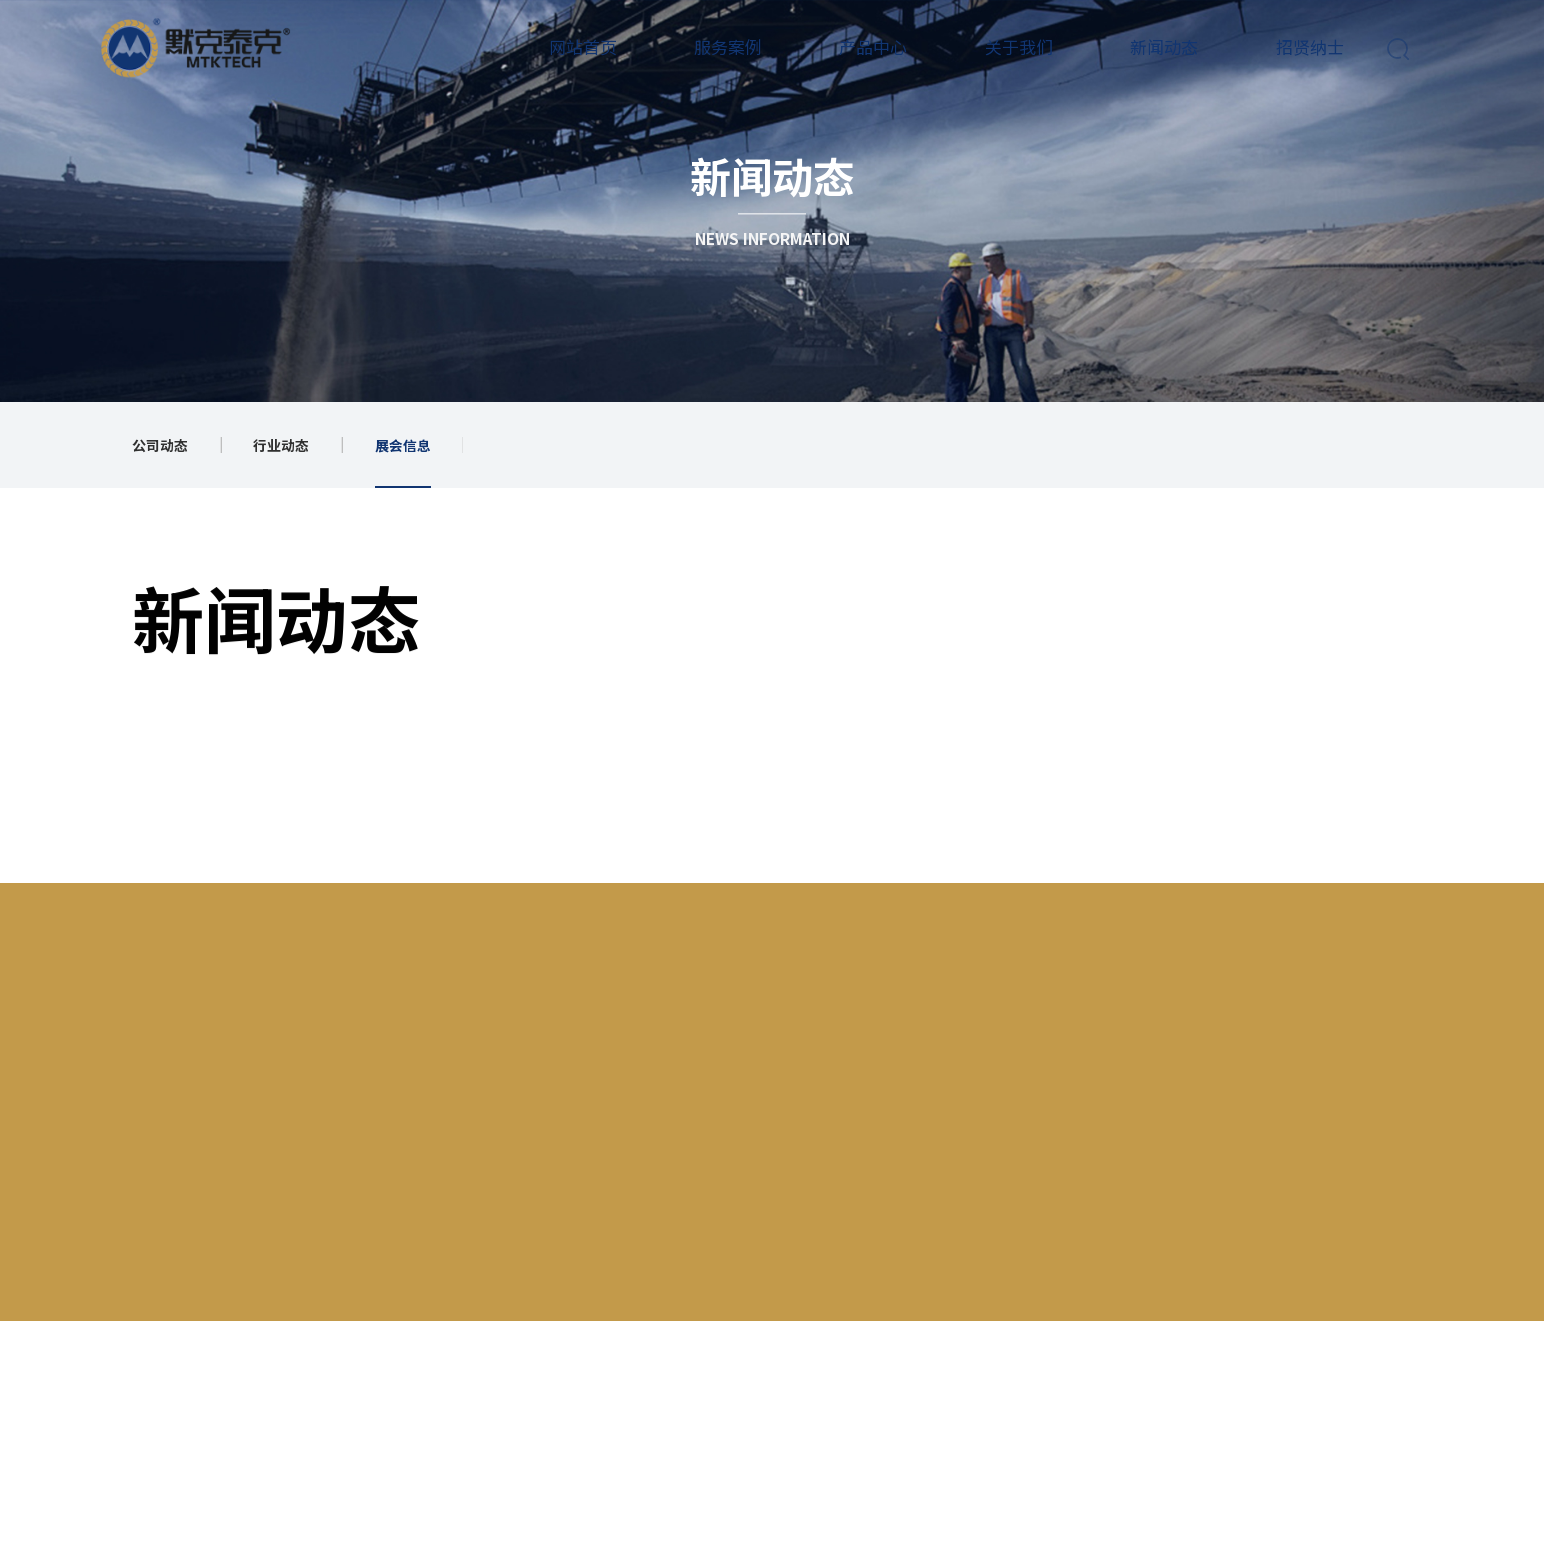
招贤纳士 (1307, 46)
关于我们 (1017, 46)
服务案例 (726, 46)
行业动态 (281, 445)
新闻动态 (1162, 46)
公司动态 (160, 445)
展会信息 (403, 445)
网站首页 (580, 46)
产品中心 (871, 46)
